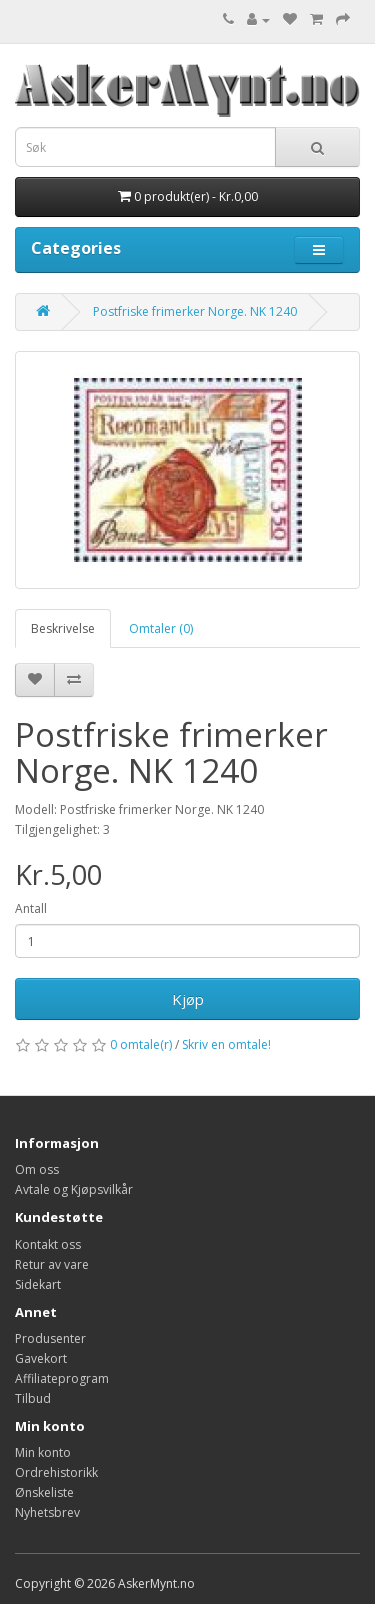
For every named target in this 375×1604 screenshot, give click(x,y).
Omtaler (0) (161, 628)
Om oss (37, 1169)
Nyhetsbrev (47, 1512)
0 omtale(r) (141, 1044)
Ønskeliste (44, 1492)
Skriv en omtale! (226, 1044)
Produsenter (50, 1338)
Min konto (43, 1452)
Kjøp (188, 999)
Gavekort (41, 1358)
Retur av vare (52, 1264)
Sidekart (38, 1284)
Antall (31, 908)
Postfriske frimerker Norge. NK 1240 (195, 311)
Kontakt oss (48, 1244)
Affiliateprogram (62, 1378)
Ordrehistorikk (56, 1472)
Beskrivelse (63, 628)
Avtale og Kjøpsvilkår (74, 1189)
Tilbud (33, 1398)
